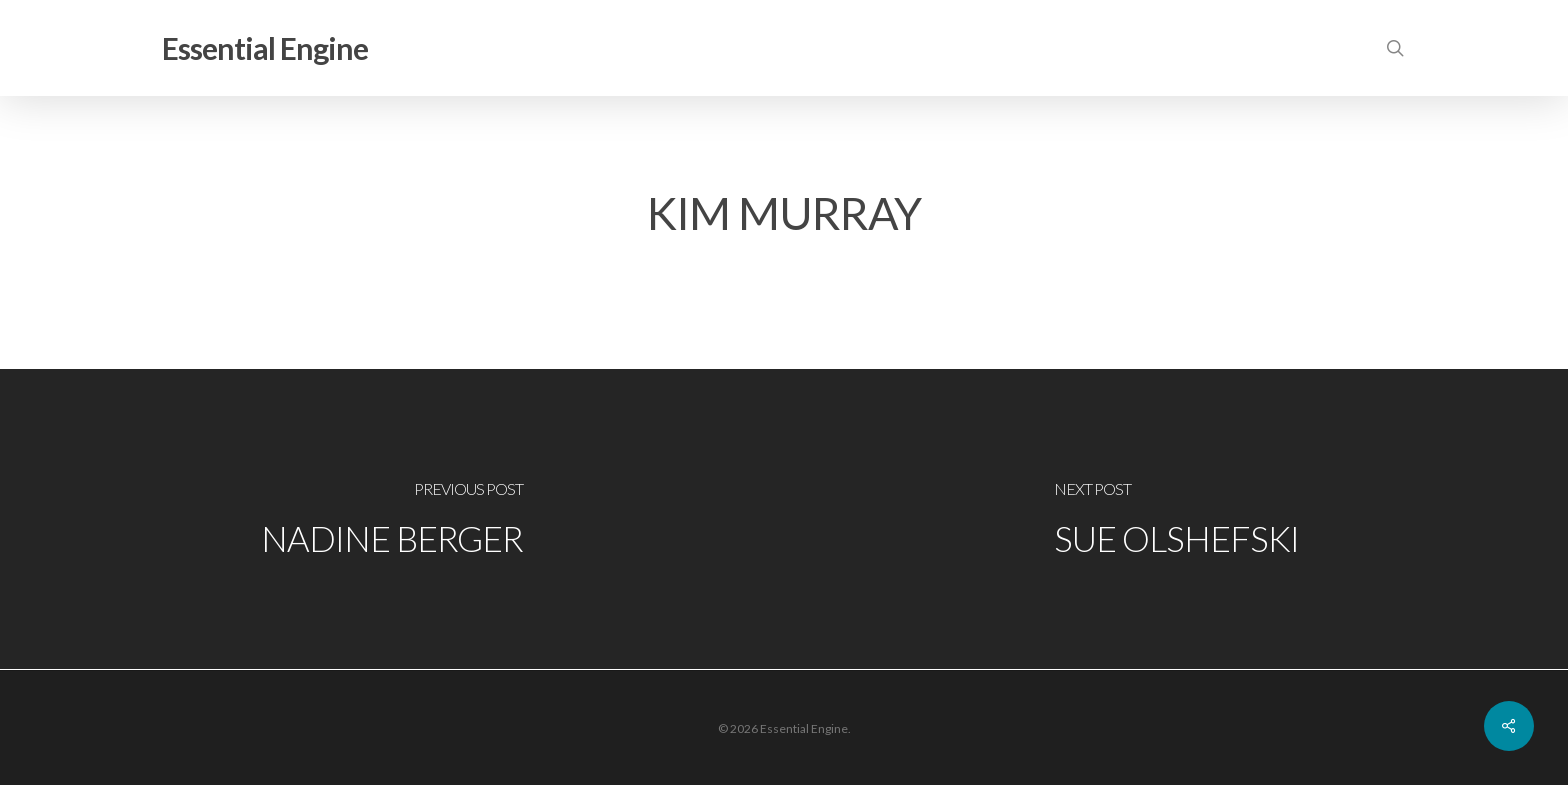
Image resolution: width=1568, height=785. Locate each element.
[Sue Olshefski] (1176, 519)
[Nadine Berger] (392, 519)
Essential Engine (265, 48)
